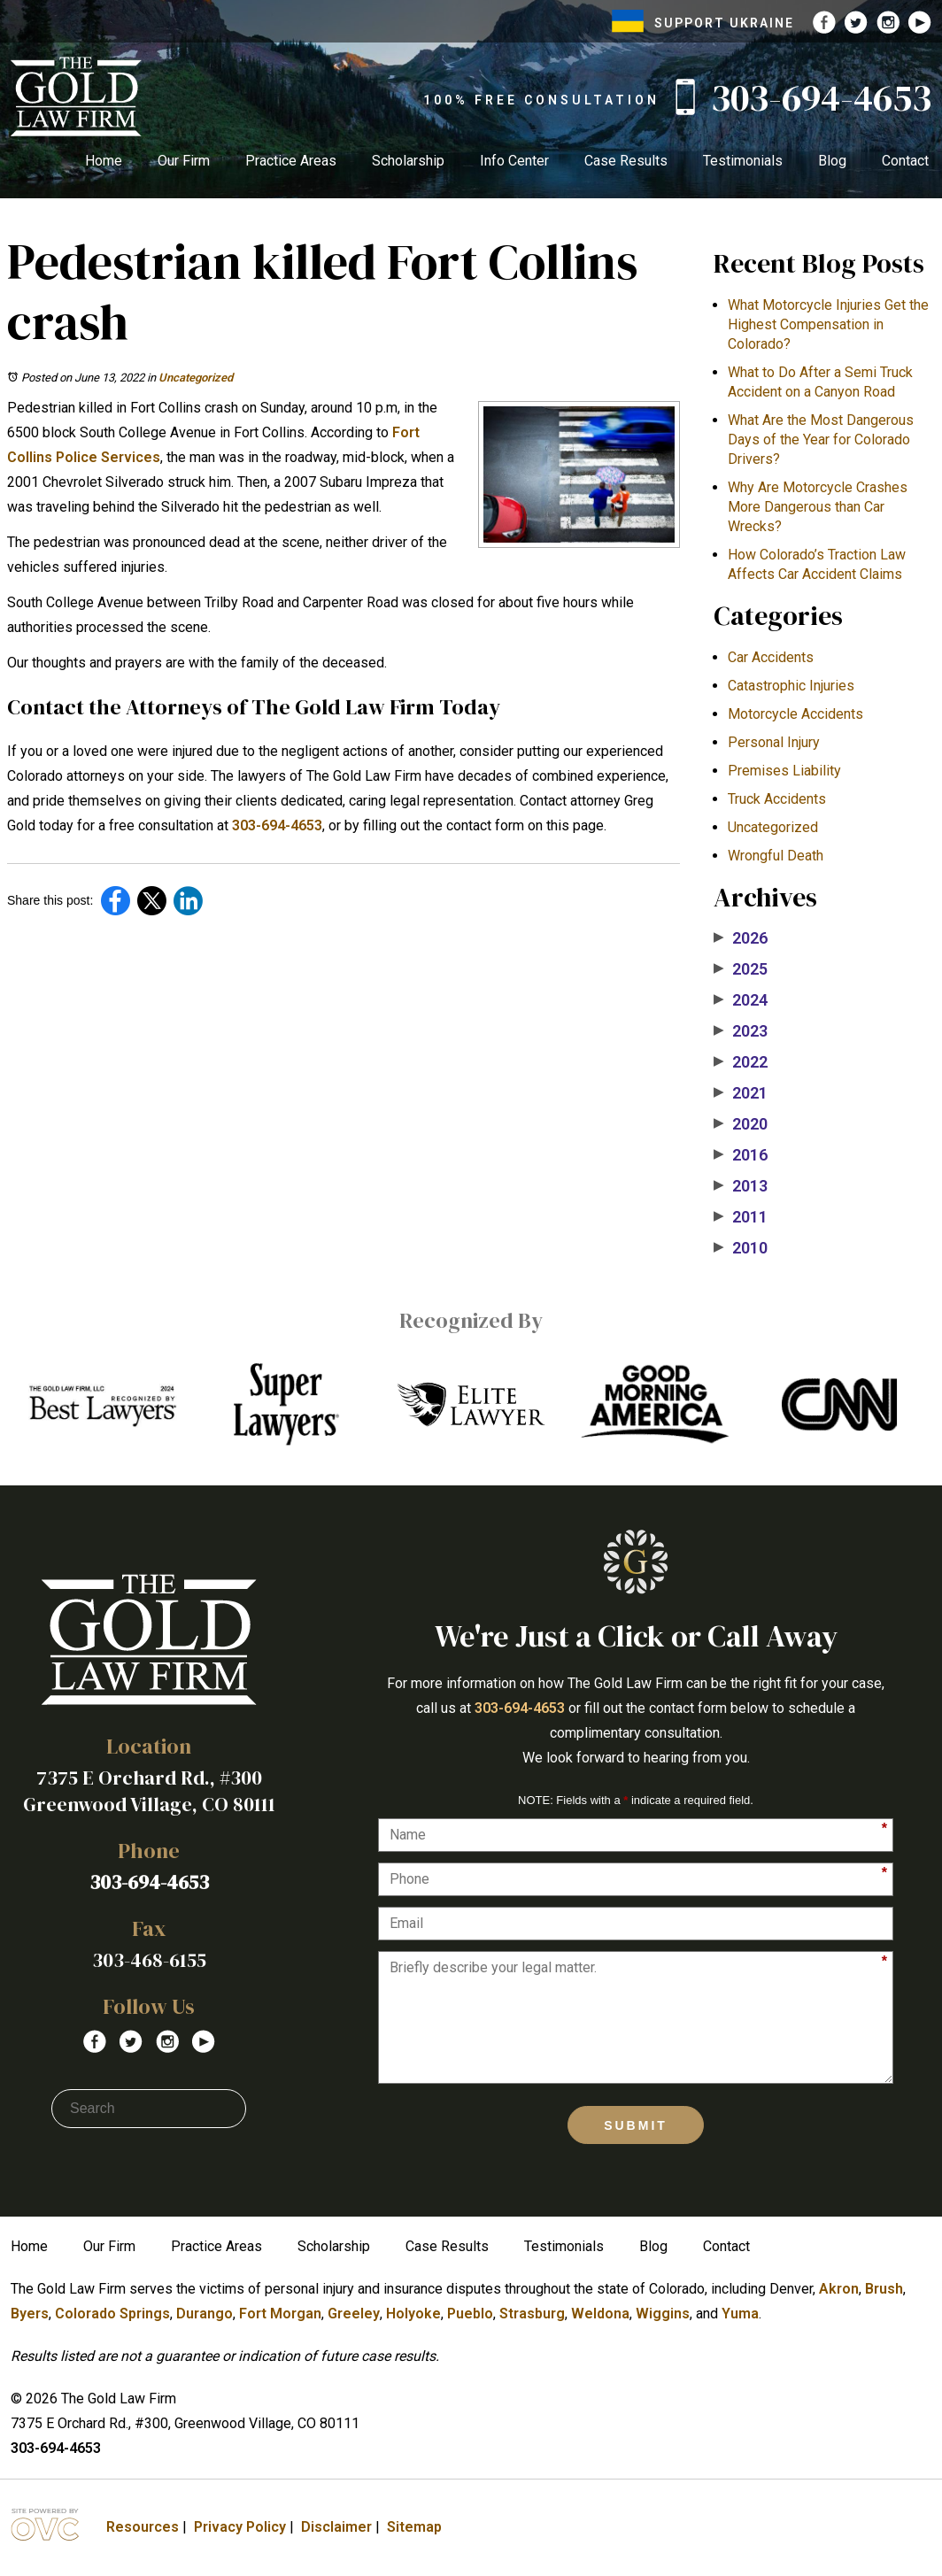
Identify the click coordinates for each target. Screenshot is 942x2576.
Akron (839, 2288)
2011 (741, 1217)
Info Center (514, 160)
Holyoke (413, 2313)
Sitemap (414, 2526)
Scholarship (408, 160)
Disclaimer (336, 2526)
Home (103, 160)
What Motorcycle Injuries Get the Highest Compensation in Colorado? (828, 324)
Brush (884, 2288)
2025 (741, 969)
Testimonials (743, 160)
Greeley (354, 2313)
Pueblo (470, 2313)
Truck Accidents (777, 799)
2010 (741, 1248)
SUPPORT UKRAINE (703, 23)
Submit (636, 2125)
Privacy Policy (240, 2526)
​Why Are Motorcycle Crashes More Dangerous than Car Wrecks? (817, 507)
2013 (741, 1186)
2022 (741, 1062)
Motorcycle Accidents (795, 714)
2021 (741, 1093)
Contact (905, 160)
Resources (142, 2526)
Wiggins (663, 2313)
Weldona (600, 2313)
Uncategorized (195, 377)
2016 (741, 1155)
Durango (204, 2313)
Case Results (626, 160)
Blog (832, 160)
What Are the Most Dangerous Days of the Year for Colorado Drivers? (821, 439)
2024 (741, 1000)
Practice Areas (290, 160)
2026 (741, 938)
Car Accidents (771, 657)
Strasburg (532, 2313)
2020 (741, 1124)
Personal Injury (774, 742)
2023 (741, 1031)
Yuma (740, 2313)
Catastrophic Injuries (791, 685)
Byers (30, 2313)
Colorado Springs (112, 2313)
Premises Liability (784, 770)
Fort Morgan (280, 2313)
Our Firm (184, 160)
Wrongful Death (775, 855)
